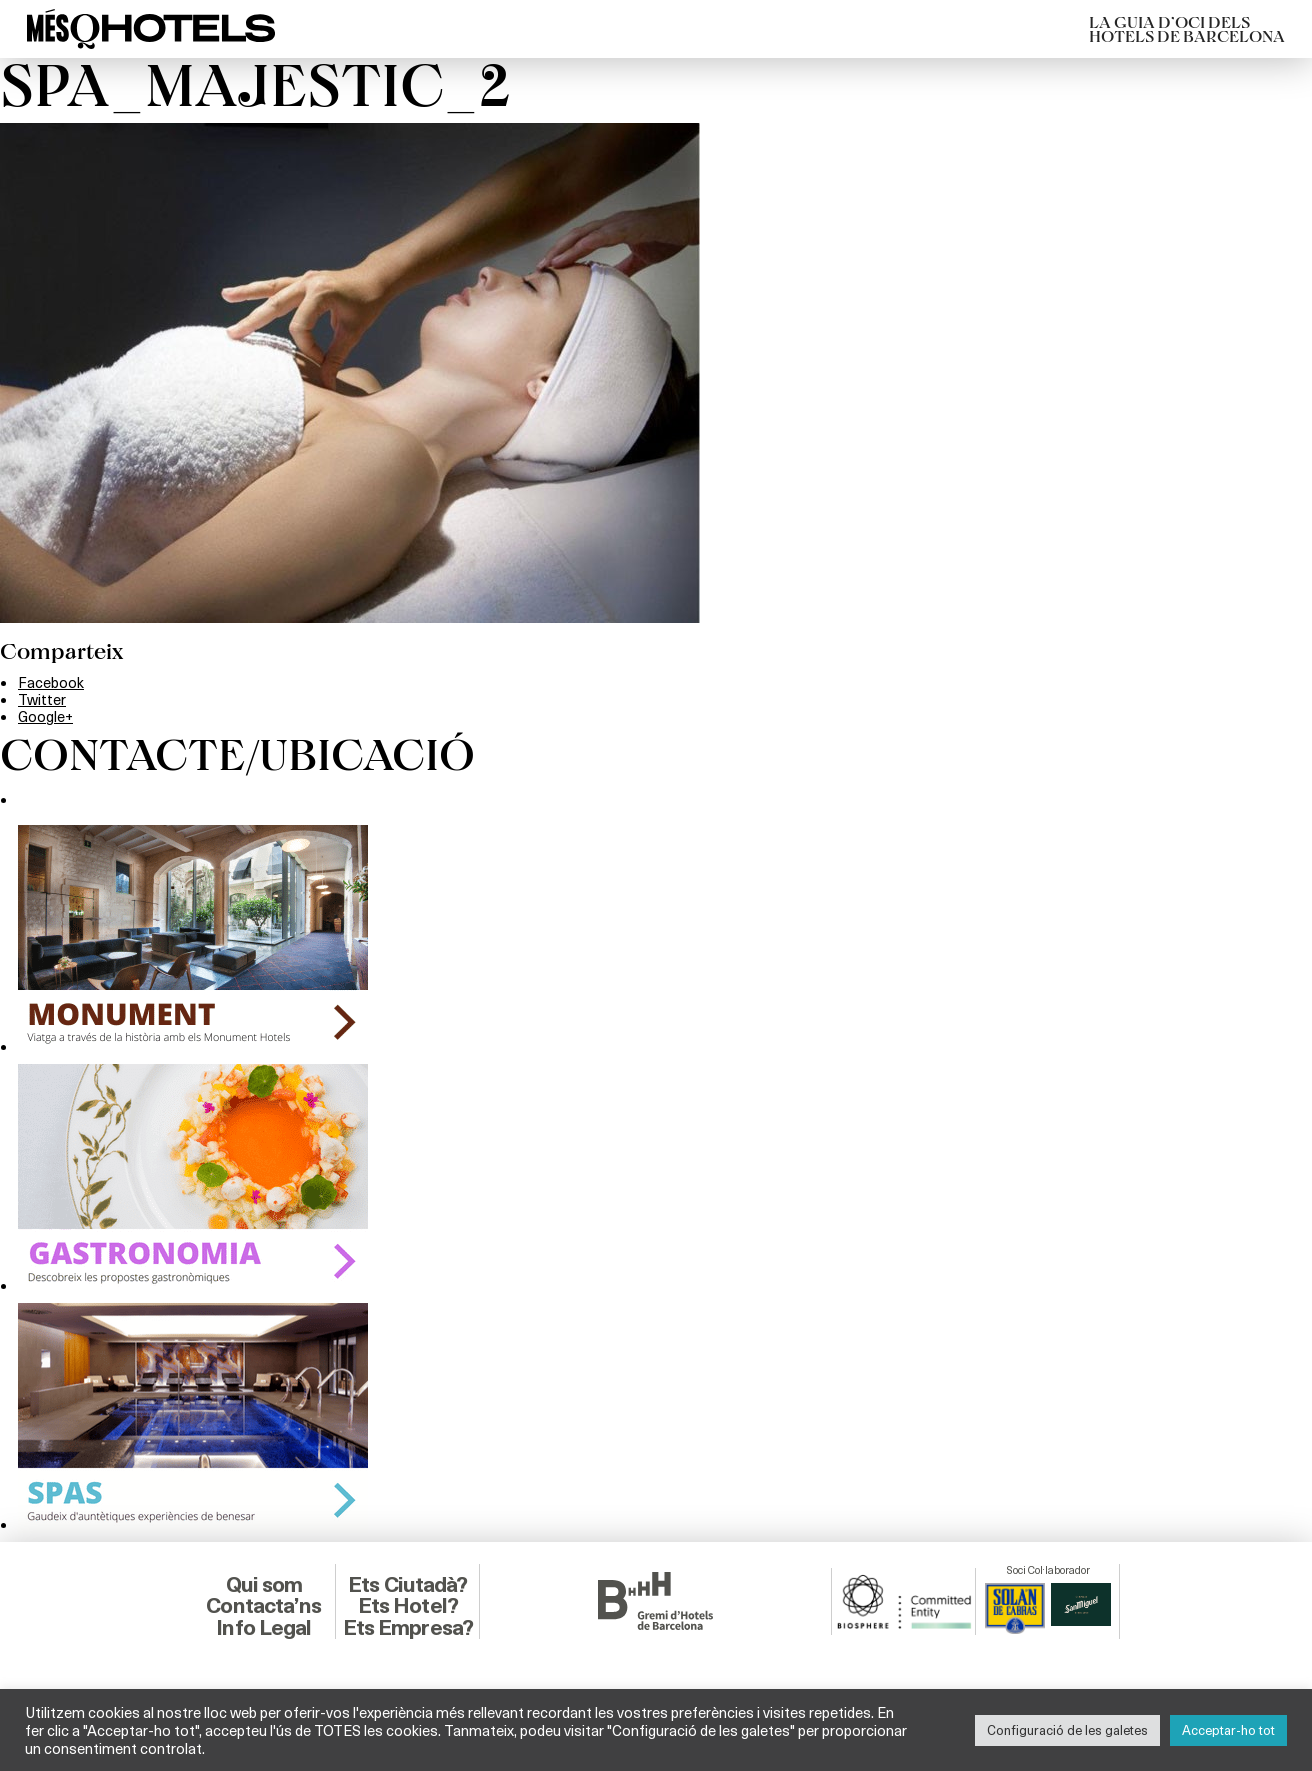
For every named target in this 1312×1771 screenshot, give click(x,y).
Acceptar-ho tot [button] (1228, 1730)
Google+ (45, 716)
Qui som (264, 1584)
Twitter (42, 699)
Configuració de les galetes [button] (1067, 1730)
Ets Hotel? (408, 1605)
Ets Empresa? (408, 1627)
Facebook (51, 682)
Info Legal (263, 1627)
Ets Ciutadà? (407, 1584)
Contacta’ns (263, 1605)
